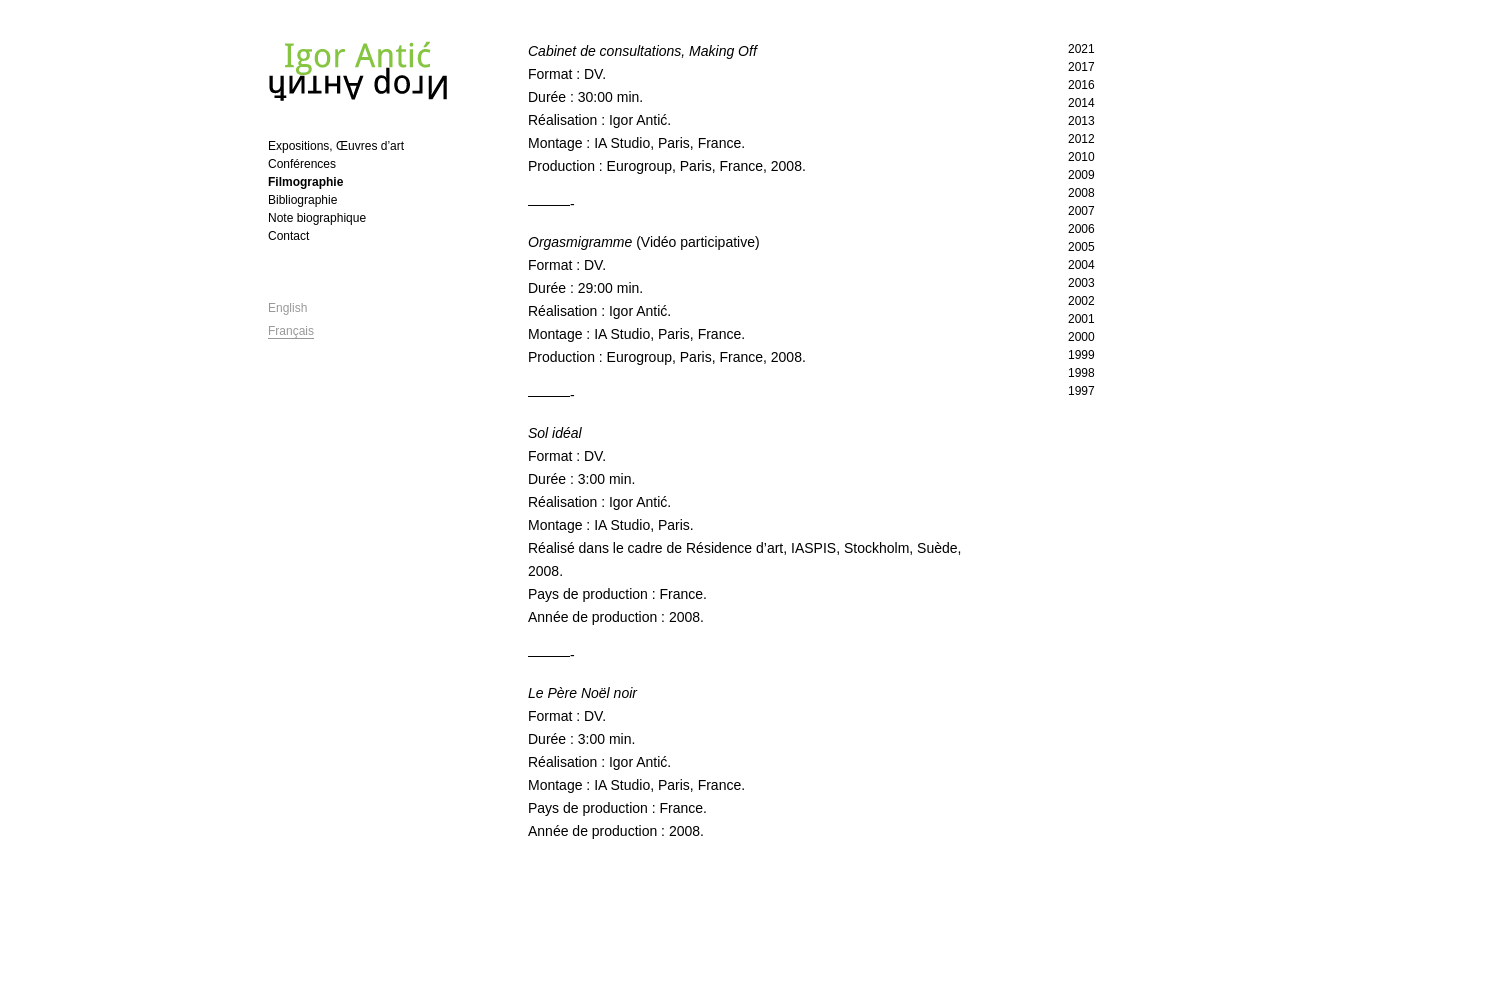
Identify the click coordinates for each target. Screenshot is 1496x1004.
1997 (1081, 391)
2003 (1081, 283)
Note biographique (317, 218)
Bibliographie (302, 200)
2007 (1081, 211)
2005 (1081, 247)
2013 (1081, 121)
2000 (1081, 337)
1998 (1081, 373)
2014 (1081, 103)
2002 (1081, 301)
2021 (1081, 49)
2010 (1081, 157)
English (287, 308)
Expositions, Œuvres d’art (336, 146)
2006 (1081, 229)
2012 (1081, 139)
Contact (288, 236)
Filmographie (305, 182)
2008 (1081, 193)
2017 (1081, 67)
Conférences (302, 164)
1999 (1081, 355)
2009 (1081, 175)
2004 (1081, 265)
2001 (1081, 319)
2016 (1081, 85)
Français (291, 331)
